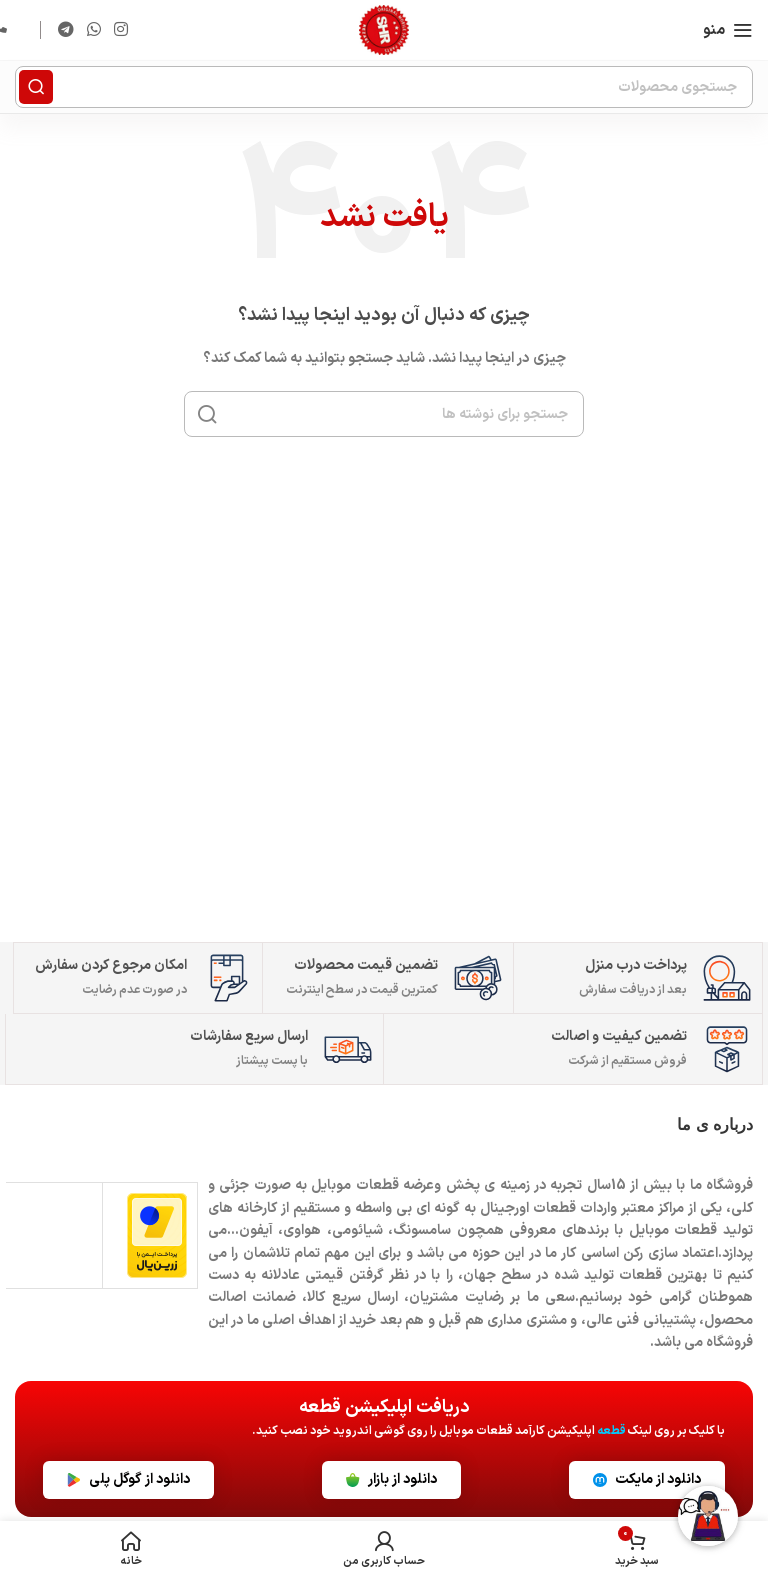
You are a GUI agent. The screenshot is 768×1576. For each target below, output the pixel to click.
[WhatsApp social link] (93, 30)
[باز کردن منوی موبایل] (728, 30)
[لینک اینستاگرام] (121, 30)
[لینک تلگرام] (65, 30)
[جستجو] (384, 87)
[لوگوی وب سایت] (384, 30)
